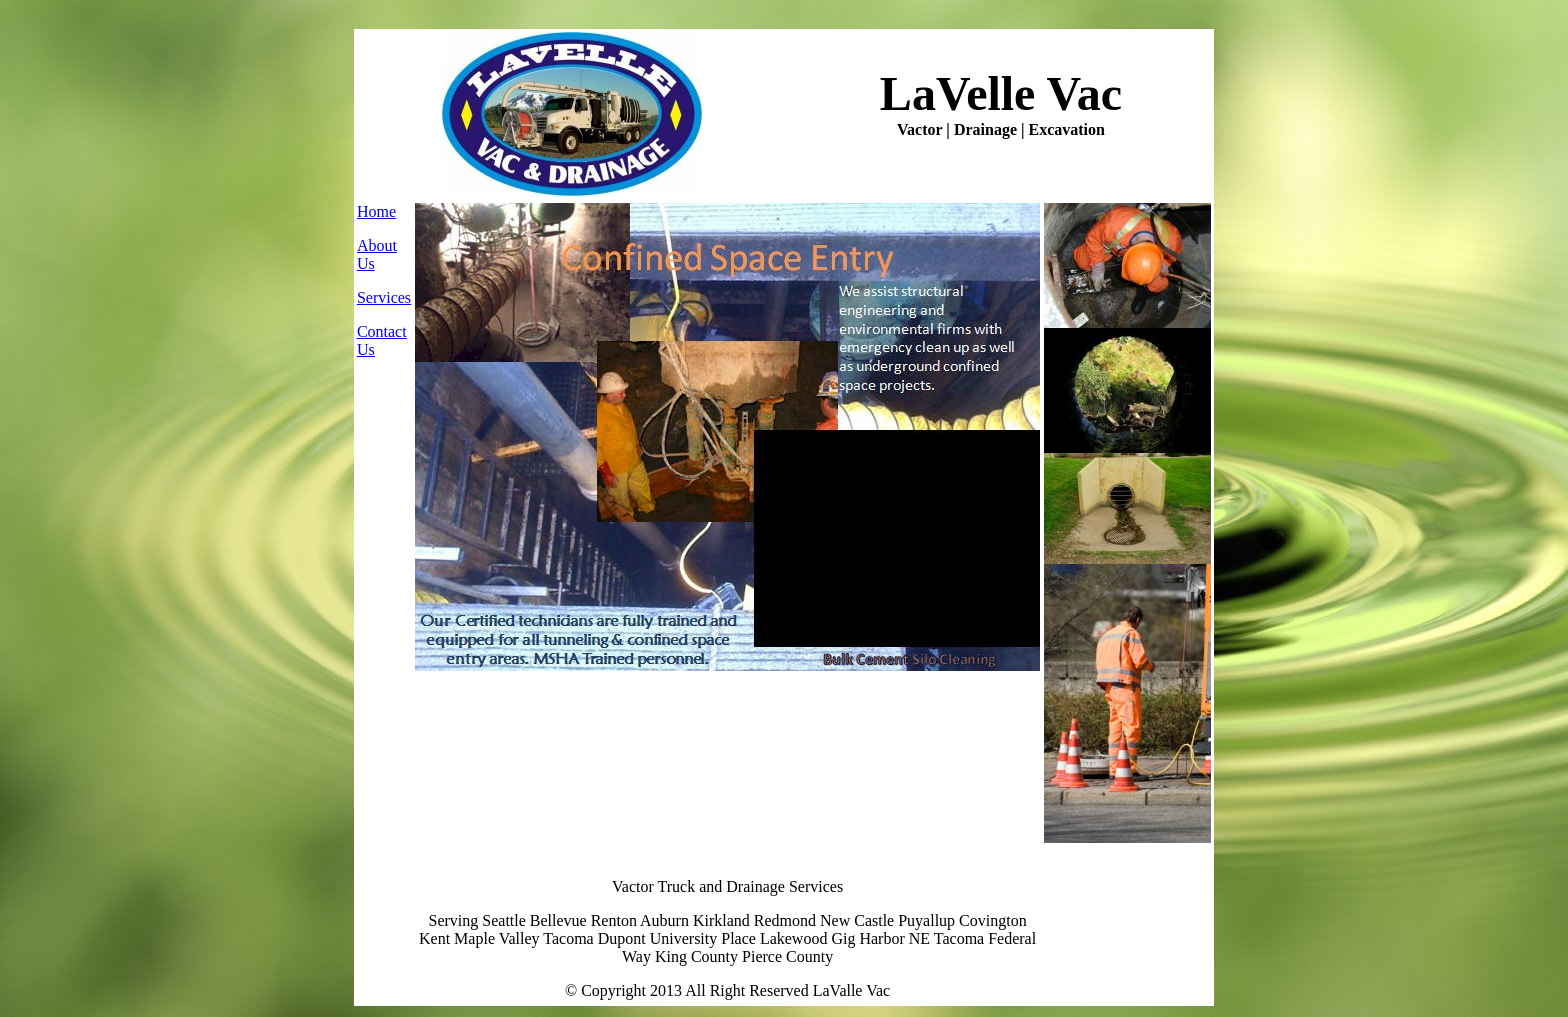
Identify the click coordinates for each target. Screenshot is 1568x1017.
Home (376, 211)
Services (384, 297)
